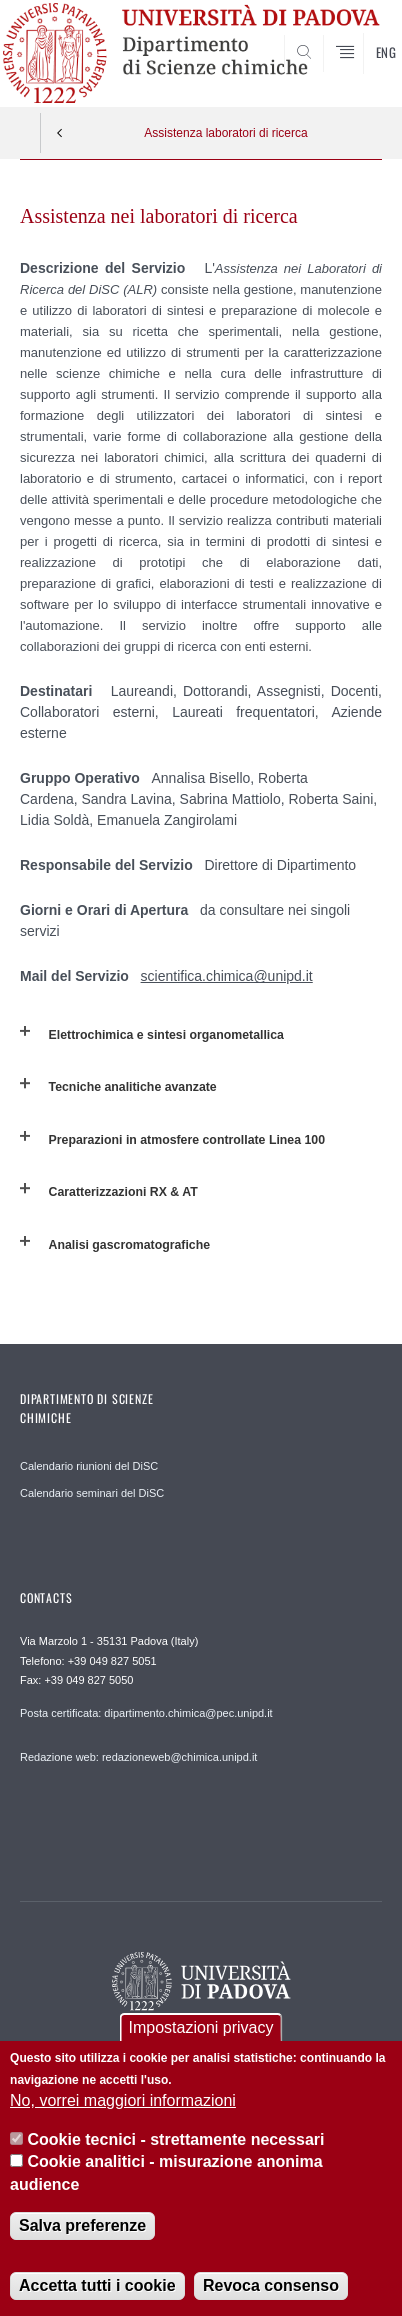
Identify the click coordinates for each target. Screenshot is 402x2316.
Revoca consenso (271, 2285)
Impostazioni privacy (201, 2027)
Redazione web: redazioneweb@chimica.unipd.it (138, 1757)
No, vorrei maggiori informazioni (123, 2100)
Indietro (60, 133)
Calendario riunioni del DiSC (89, 1466)
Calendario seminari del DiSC (92, 1493)
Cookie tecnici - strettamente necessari (176, 2139)
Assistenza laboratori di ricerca (225, 133)
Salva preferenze (82, 2225)
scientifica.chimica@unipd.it (227, 976)
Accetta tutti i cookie (97, 2285)
